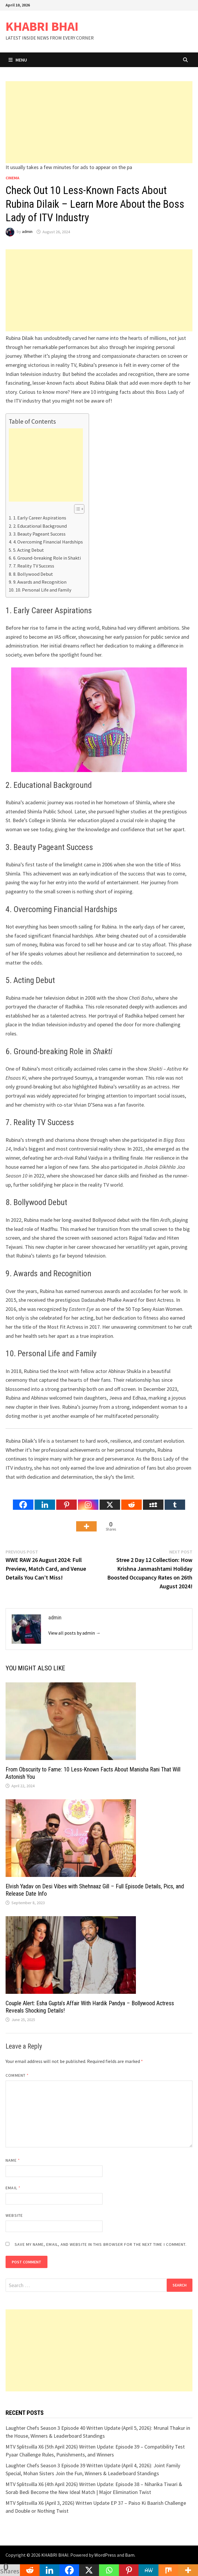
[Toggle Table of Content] (76, 509)
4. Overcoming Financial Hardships (48, 542)
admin (27, 231)
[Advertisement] (99, 122)
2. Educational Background (40, 526)
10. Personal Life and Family (43, 590)
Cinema (12, 177)
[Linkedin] (45, 1500)
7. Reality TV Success (33, 566)
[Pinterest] (66, 1500)
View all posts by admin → (74, 1633)
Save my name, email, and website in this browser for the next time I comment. (101, 2244)
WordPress (105, 2555)
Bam (129, 2555)
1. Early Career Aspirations (39, 518)
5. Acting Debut (28, 550)
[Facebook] (23, 1500)
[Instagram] (88, 1500)
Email (13, 2187)
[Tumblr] (175, 1500)
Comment (17, 2075)
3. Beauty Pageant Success (39, 534)
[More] (86, 1521)
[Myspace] (153, 1500)
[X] (110, 1500)
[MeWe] (148, 2570)
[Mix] (168, 2570)
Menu (17, 60)
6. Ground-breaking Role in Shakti (47, 558)
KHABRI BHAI (42, 26)
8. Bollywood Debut (33, 574)
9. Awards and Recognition (39, 582)
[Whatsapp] (109, 2570)
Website (14, 2215)
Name (13, 2160)
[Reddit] (131, 1500)
